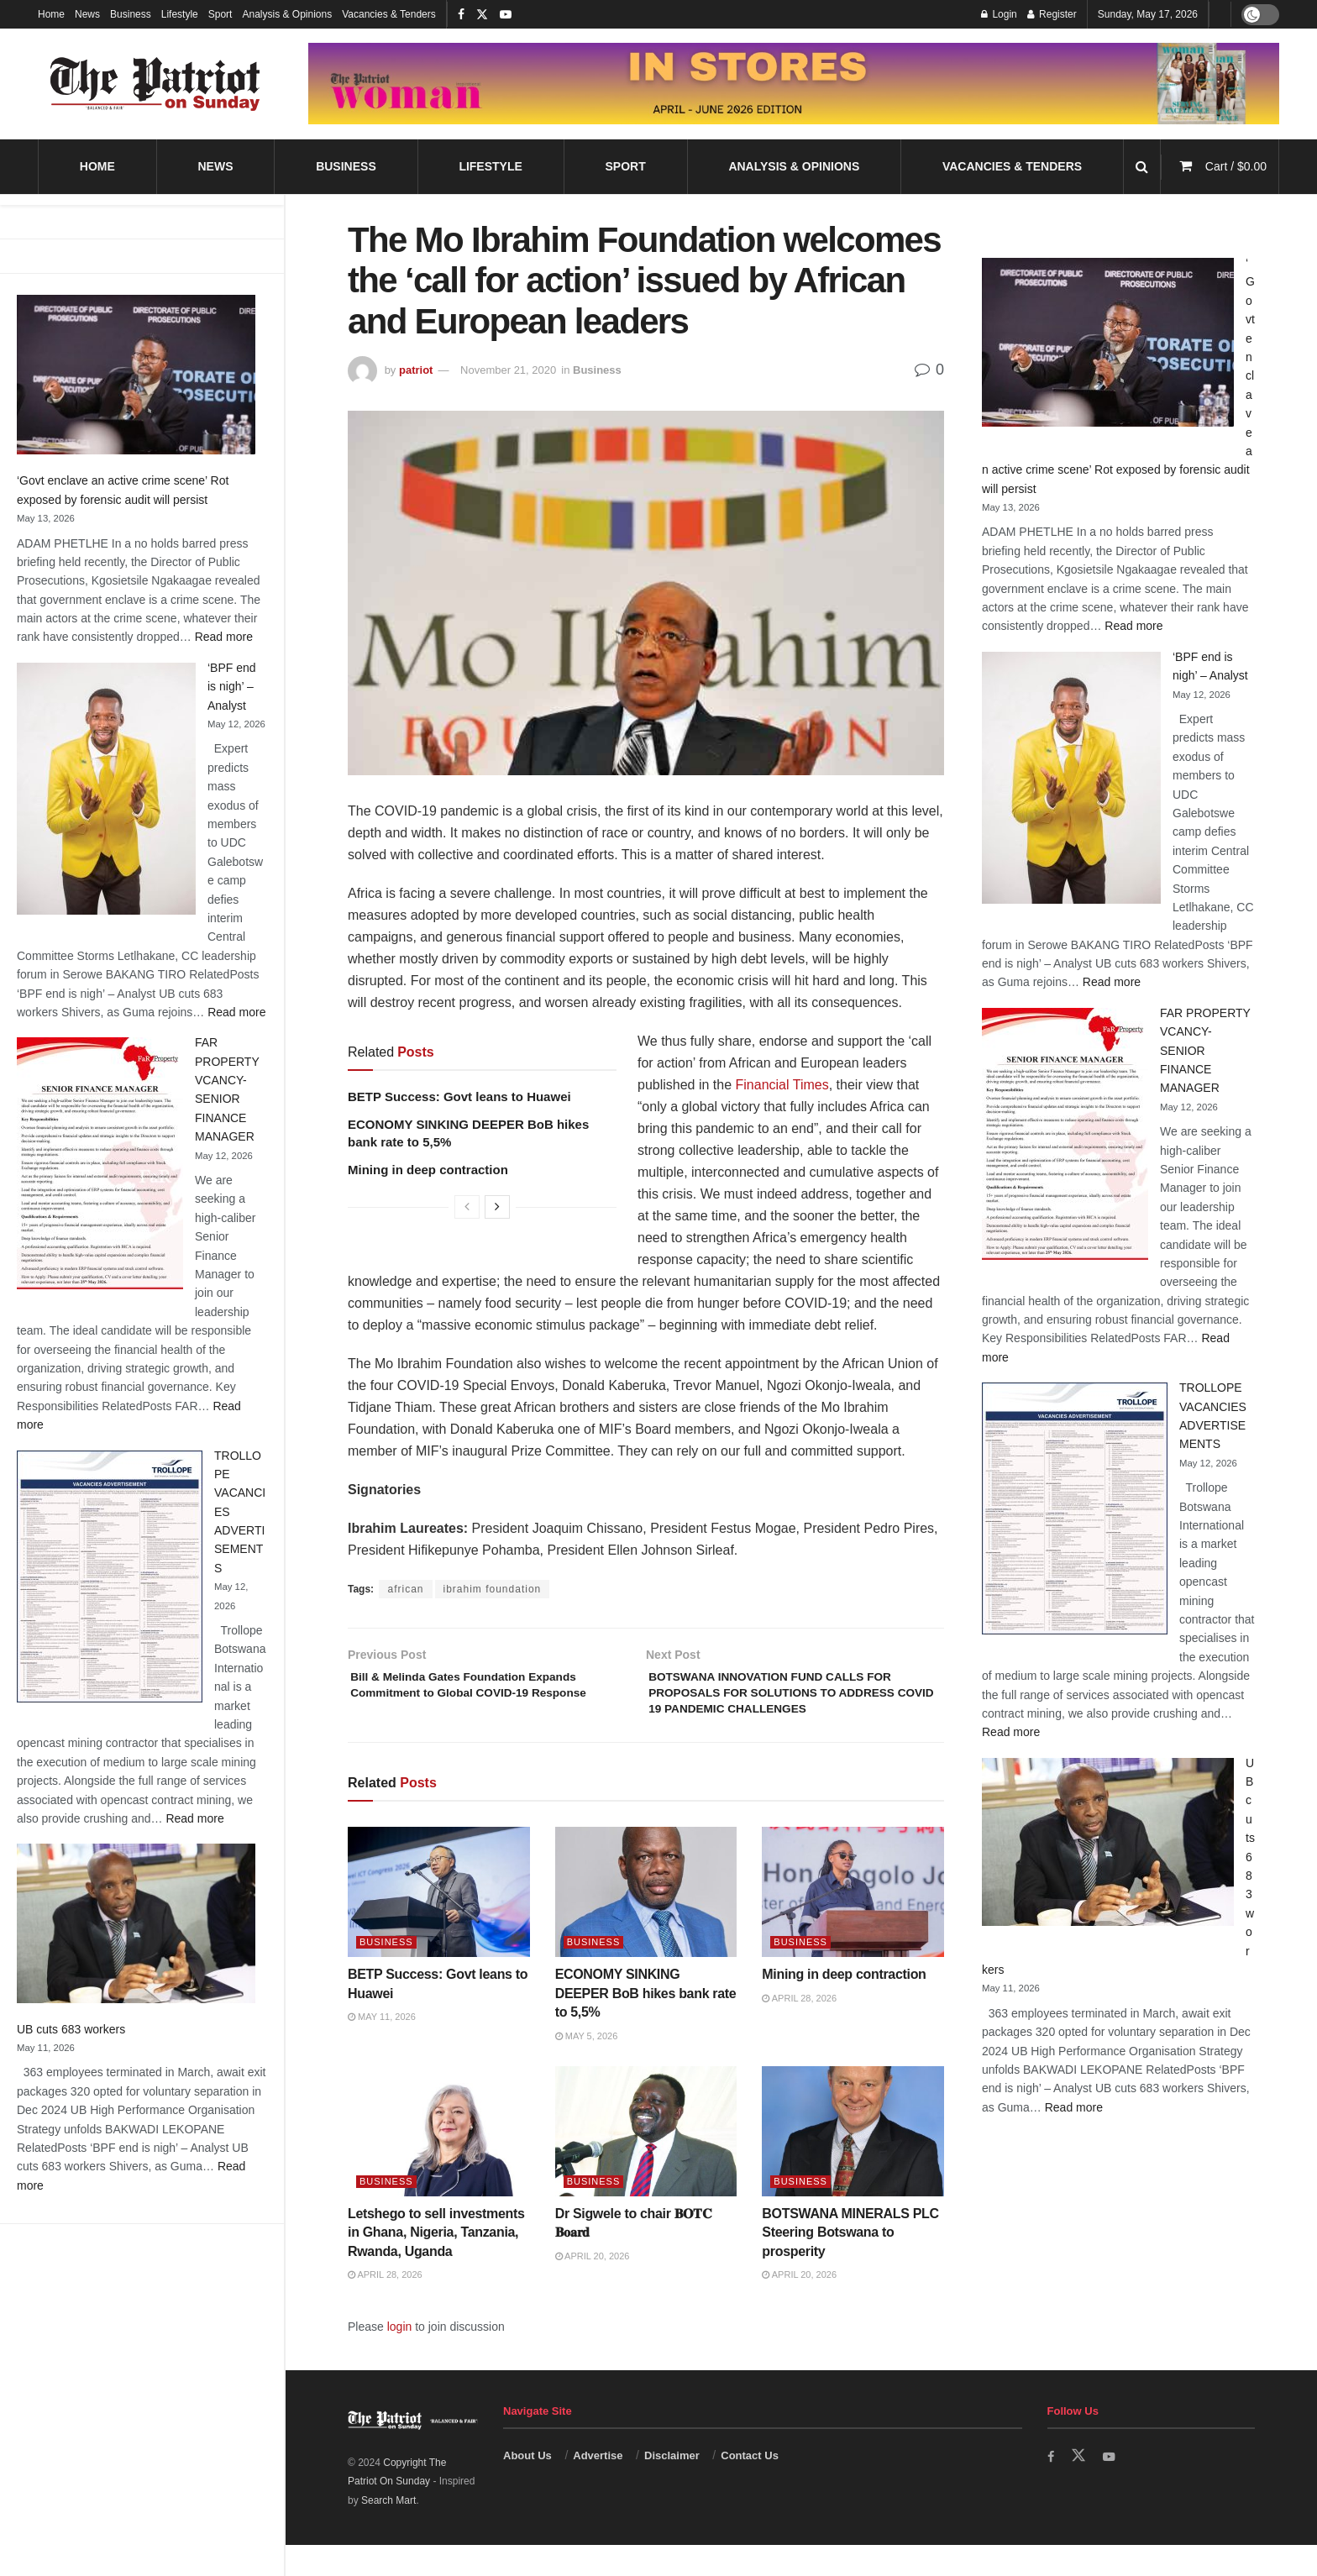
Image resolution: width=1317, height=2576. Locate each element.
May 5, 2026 (586, 2066)
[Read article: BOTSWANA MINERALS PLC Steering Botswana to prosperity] (853, 2161)
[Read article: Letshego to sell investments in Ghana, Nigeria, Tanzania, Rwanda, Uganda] (439, 2161)
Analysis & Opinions (287, 14)
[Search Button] (1142, 166)
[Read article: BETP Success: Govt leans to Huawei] (439, 1923)
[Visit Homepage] (155, 84)
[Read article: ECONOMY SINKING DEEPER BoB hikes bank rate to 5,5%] (646, 1923)
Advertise (597, 2485)
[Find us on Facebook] (1051, 2486)
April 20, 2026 (592, 2286)
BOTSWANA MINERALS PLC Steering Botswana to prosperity (850, 2263)
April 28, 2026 (799, 2028)
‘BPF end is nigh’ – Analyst (231, 686)
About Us (527, 2485)
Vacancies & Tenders (389, 14)
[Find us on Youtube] (1112, 2486)
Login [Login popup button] (999, 14)
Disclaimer (672, 2485)
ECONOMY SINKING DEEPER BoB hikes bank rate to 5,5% (646, 2024)
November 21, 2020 (508, 370)
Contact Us (750, 2485)
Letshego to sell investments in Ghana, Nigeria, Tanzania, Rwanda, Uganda (436, 2263)
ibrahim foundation (492, 1589)
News (87, 14)
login (399, 2357)
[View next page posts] (497, 1207)
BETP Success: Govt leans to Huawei (459, 1096)
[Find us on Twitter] (1080, 2486)
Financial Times (782, 1085)
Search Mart (388, 2531)
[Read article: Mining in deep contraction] (853, 1923)
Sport (220, 14)
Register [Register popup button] (1052, 14)
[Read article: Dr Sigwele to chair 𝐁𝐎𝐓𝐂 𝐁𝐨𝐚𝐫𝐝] (646, 2161)
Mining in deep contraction (428, 1169)
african (405, 1589)
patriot (416, 370)
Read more (224, 636)
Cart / (1236, 166)
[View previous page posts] (467, 1207)
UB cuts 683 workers (71, 2029)
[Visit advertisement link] (793, 83)
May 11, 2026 (382, 2048)
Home (51, 14)
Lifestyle (179, 14)
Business (130, 14)
